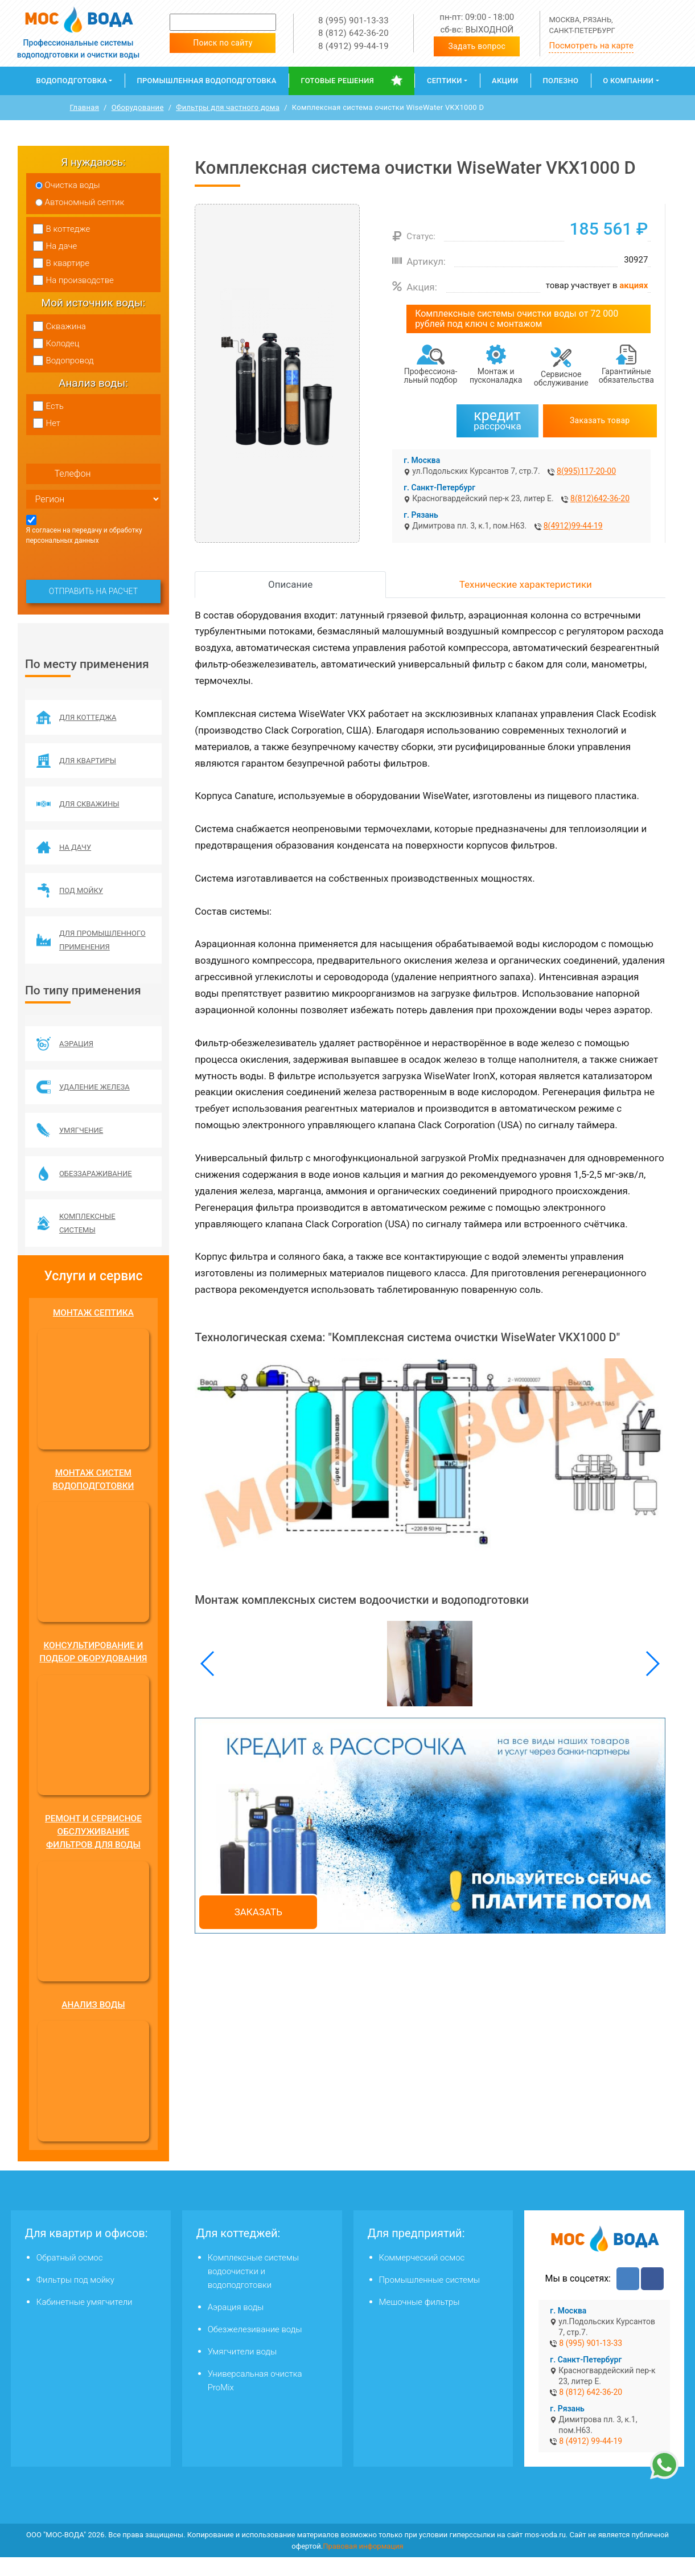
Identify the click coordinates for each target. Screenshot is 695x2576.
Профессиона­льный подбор (431, 375)
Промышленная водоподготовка (206, 80)
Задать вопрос (476, 46)
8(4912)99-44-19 (573, 525)
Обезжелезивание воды (255, 2348)
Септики (444, 80)
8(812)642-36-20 (600, 498)
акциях (633, 285)
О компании (628, 80)
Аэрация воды (236, 2326)
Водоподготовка (71, 80)
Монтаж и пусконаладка (496, 375)
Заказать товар (600, 420)
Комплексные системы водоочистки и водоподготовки (253, 2290)
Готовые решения (337, 80)
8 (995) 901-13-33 (353, 20)
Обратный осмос (69, 2276)
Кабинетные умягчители (84, 2321)
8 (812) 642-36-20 (353, 33)
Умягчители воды (242, 2370)
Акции (505, 80)
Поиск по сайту (223, 42)
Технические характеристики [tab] (525, 584)
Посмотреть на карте (591, 45)
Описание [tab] (290, 584)
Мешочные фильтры (419, 2321)
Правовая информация (363, 2564)
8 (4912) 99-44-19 (353, 46)
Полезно (561, 80)
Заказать (258, 1912)
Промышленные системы (429, 2299)
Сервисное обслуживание (561, 378)
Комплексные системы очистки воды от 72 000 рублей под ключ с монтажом (516, 318)
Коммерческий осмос (422, 2276)
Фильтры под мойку (75, 2299)
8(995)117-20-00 (586, 471)
